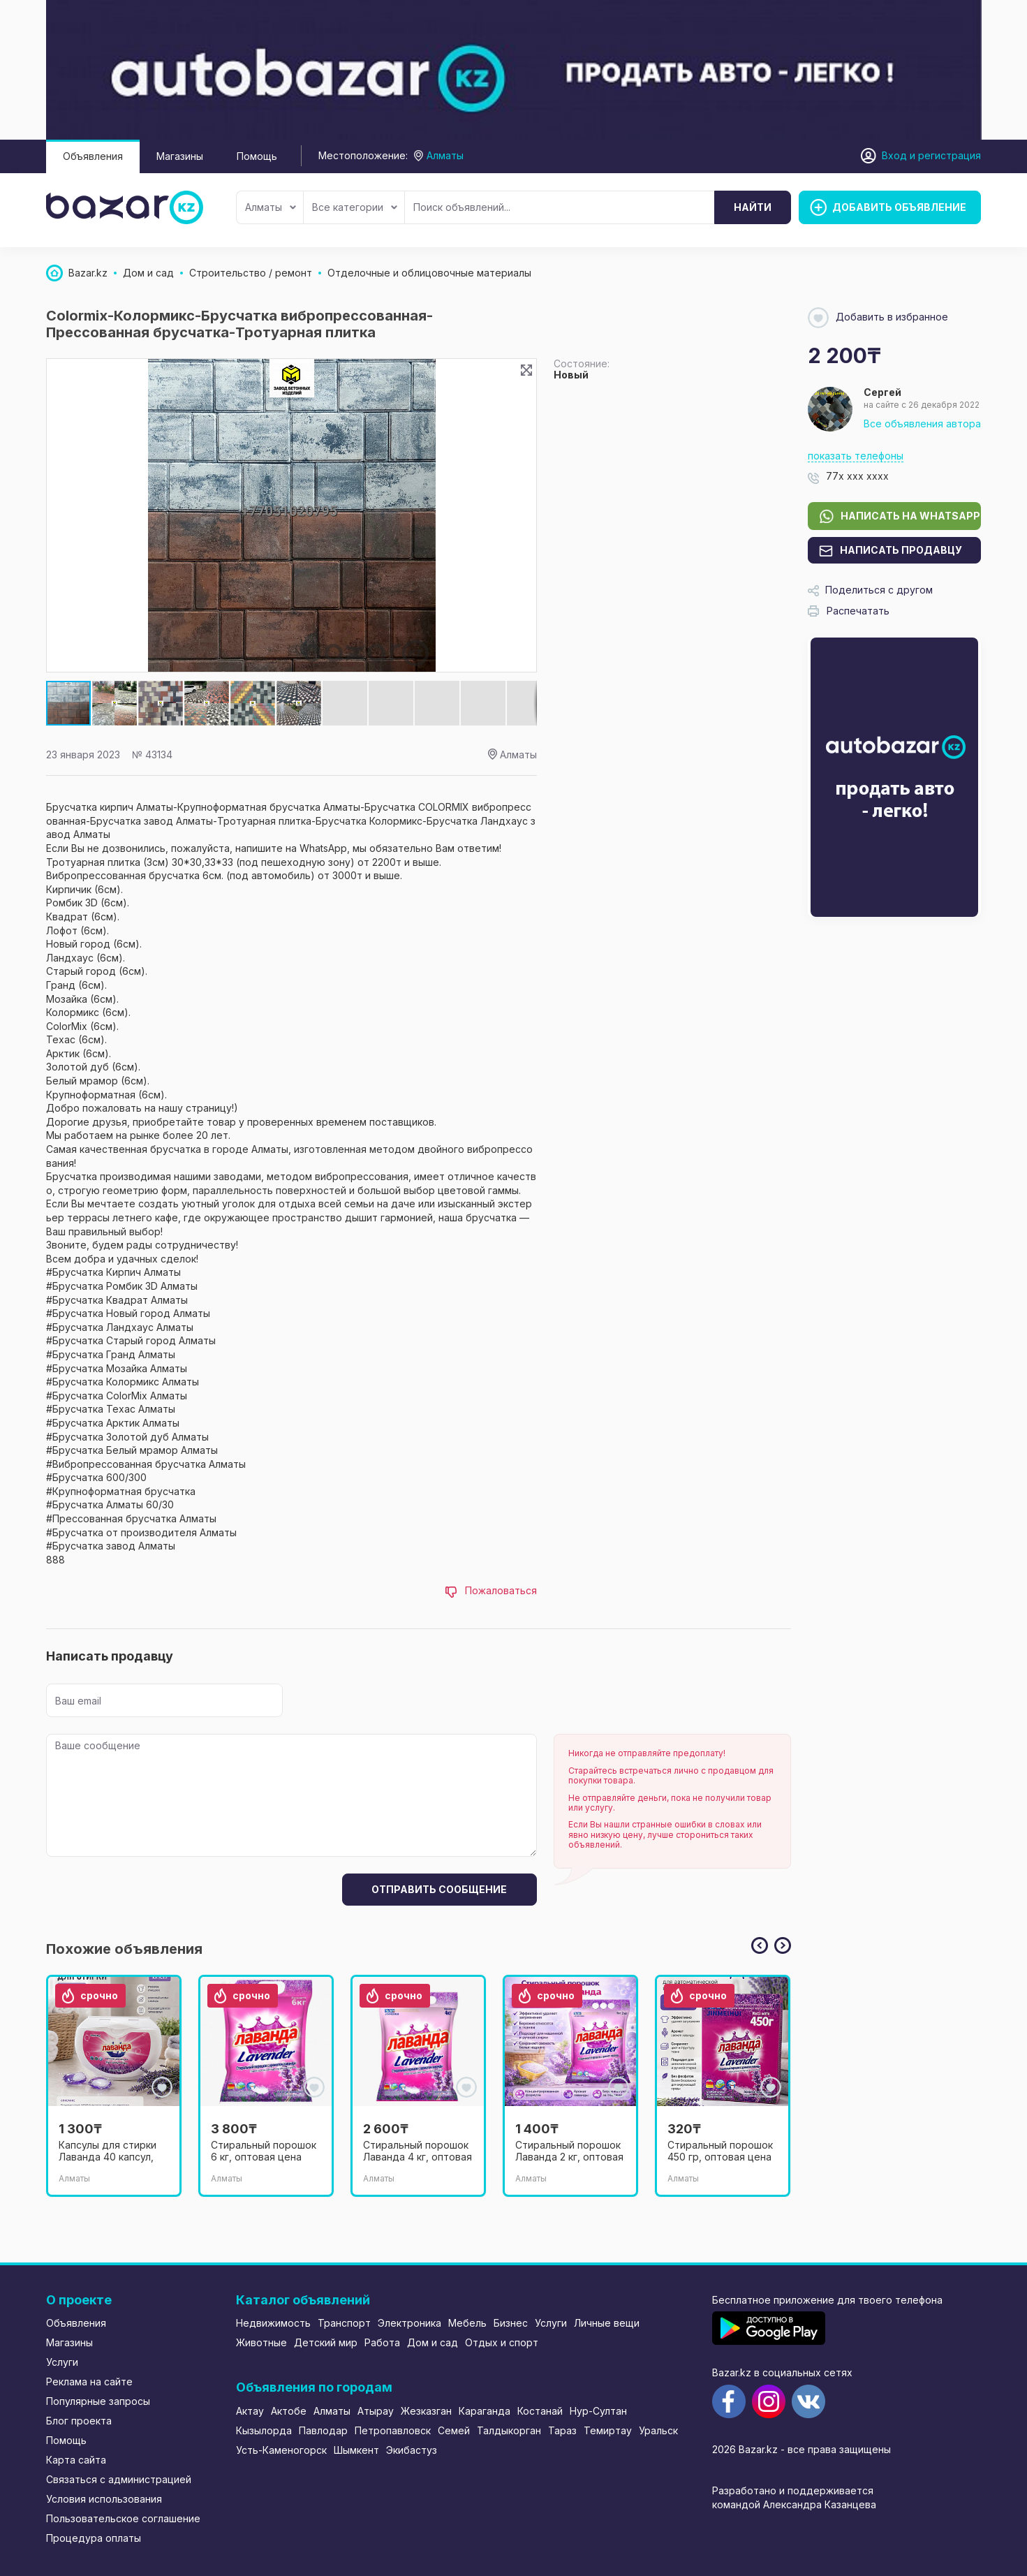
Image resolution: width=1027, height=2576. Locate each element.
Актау (250, 2411)
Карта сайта (76, 2460)
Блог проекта (79, 2421)
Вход (894, 155)
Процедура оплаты (93, 2538)
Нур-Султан (598, 2411)
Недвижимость (273, 2323)
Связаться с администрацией (118, 2479)
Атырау (375, 2411)
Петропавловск (393, 2430)
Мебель (467, 2323)
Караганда (484, 2411)
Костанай (540, 2411)
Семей (454, 2430)
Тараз (562, 2430)
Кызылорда (264, 2430)
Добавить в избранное (878, 317)
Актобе (288, 2411)
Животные (261, 2342)
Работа (382, 2342)
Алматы (270, 207)
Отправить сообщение (439, 1889)
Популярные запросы (98, 2401)
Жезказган (426, 2411)
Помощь (257, 156)
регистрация (949, 155)
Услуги (62, 2362)
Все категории (354, 207)
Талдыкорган (509, 2430)
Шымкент (356, 2450)
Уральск (658, 2430)
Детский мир (325, 2342)
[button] (115, 703)
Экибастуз (411, 2450)
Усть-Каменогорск (281, 2450)
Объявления (93, 156)
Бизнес (511, 2323)
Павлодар (323, 2430)
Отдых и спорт (501, 2342)
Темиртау (608, 2430)
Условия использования (104, 2499)
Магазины (179, 156)
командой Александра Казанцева (794, 2504)
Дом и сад (432, 2342)
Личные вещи (607, 2323)
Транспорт (344, 2323)
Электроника (409, 2323)
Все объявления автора (922, 423)
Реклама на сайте (89, 2381)
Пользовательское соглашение (123, 2518)
